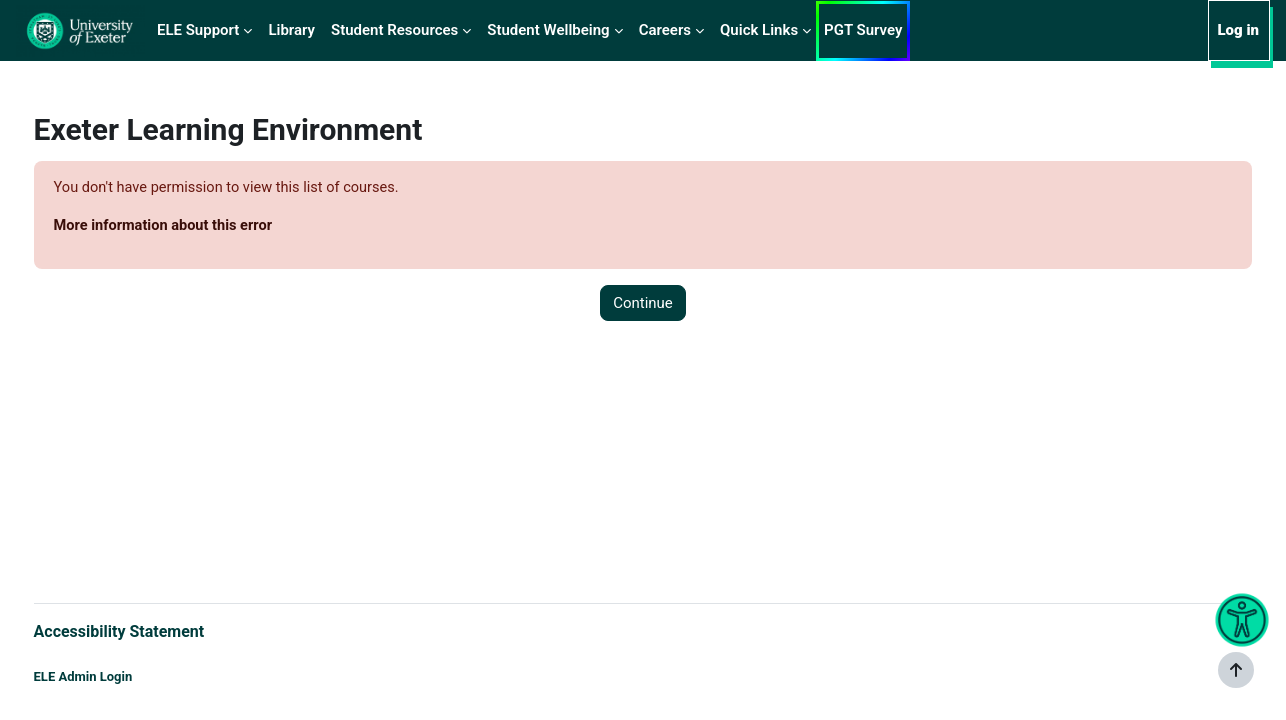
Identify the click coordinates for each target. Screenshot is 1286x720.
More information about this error (203, 227)
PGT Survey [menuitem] (863, 30)
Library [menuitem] (291, 30)
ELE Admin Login (120, 677)
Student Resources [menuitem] (394, 30)
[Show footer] (1236, 670)
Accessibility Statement (156, 630)
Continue (643, 304)
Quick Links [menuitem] (759, 30)
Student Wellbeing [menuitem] (548, 30)
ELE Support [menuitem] (198, 30)
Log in (1238, 30)
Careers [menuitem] (665, 30)
